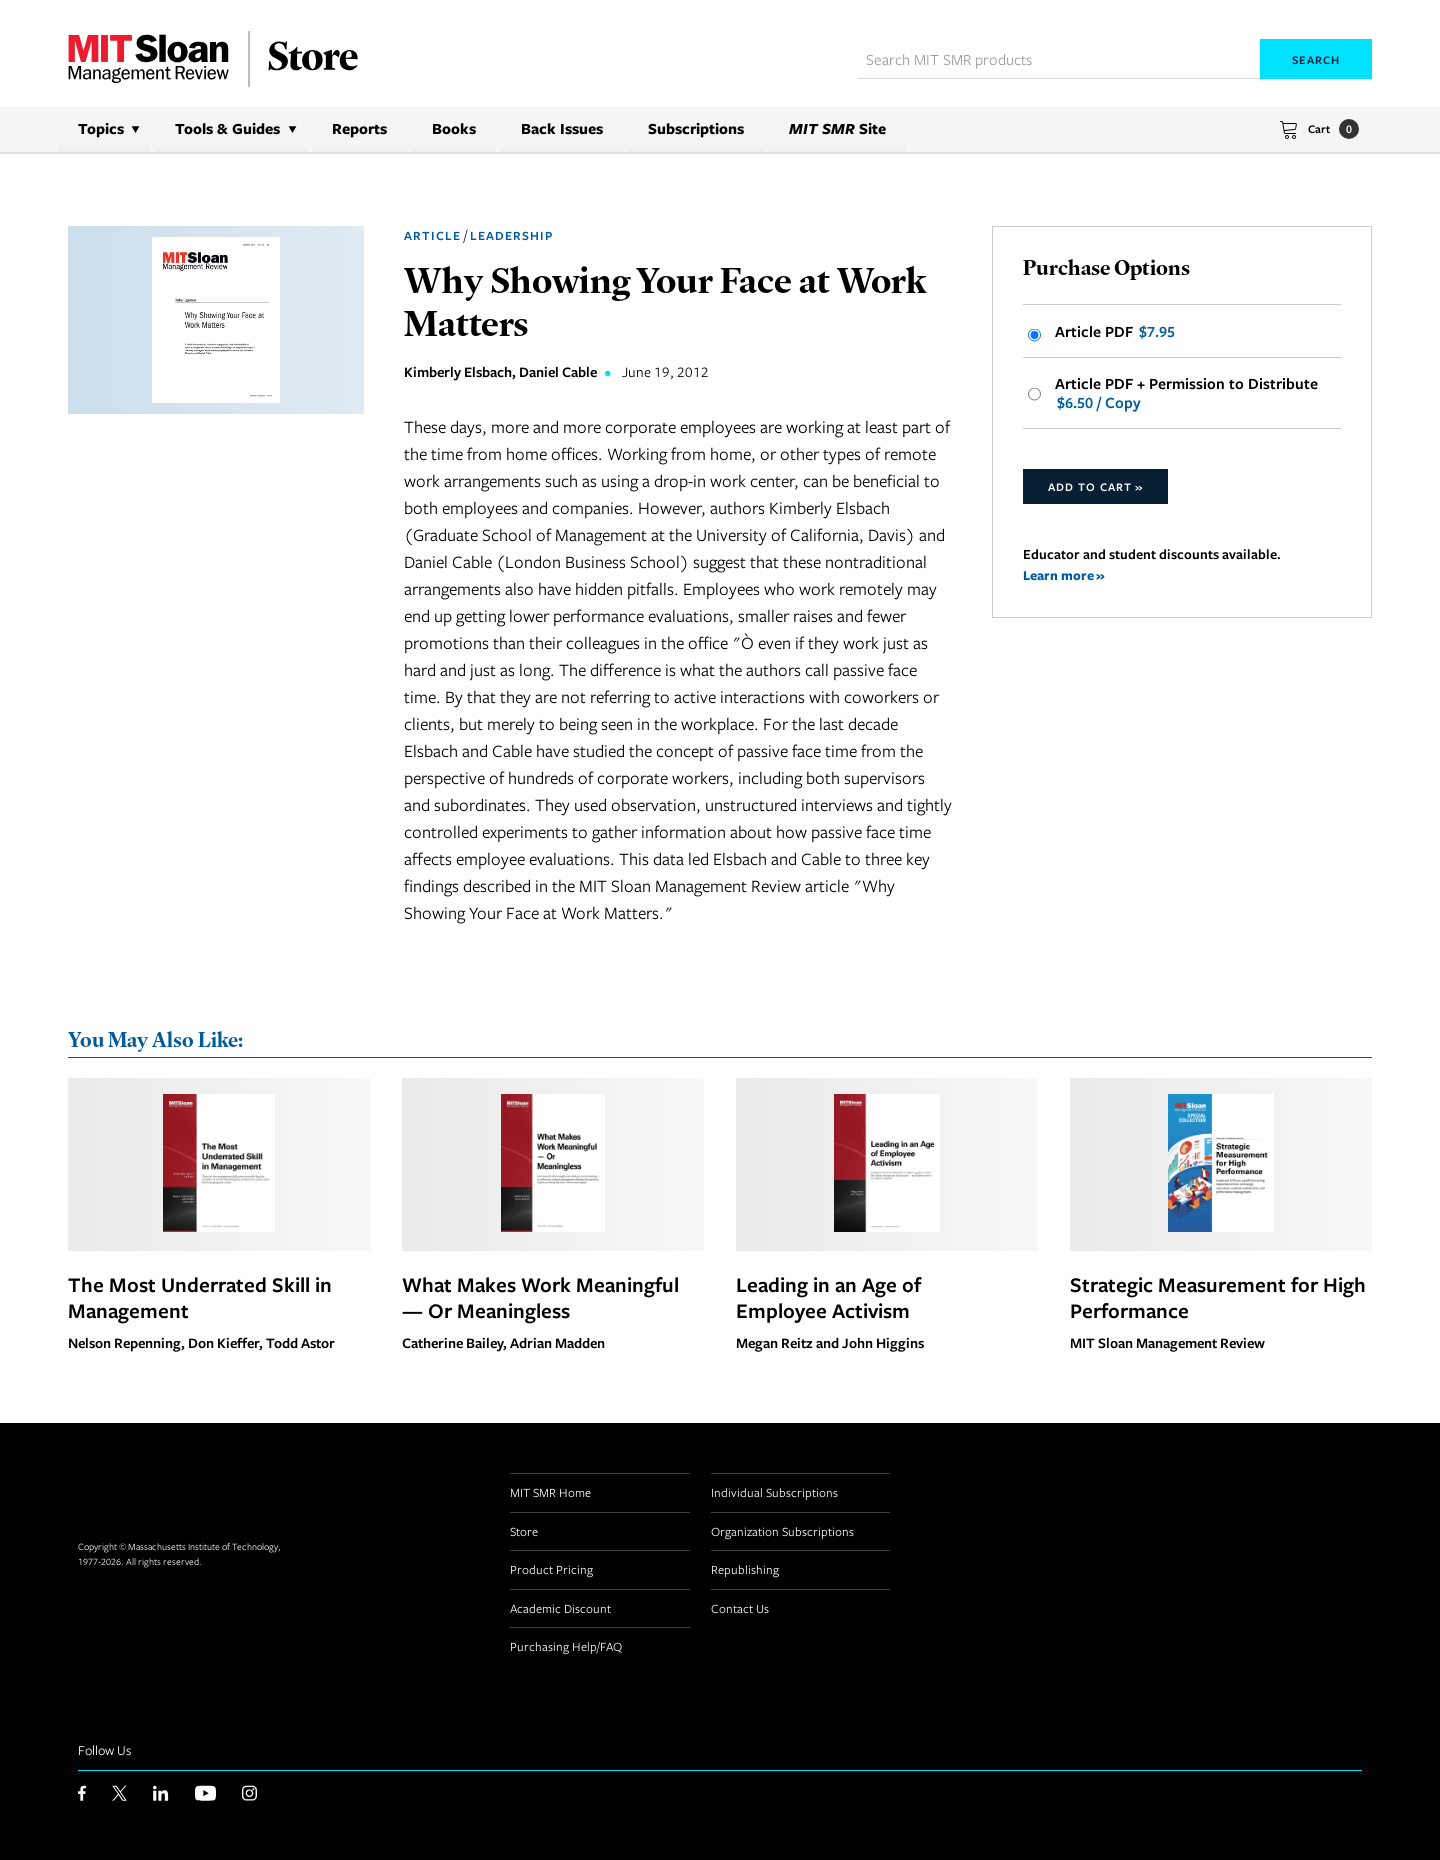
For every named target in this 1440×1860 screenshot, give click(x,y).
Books (454, 128)
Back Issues (562, 128)
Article (432, 235)
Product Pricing (551, 1570)
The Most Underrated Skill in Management (200, 1297)
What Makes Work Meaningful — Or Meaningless (540, 1297)
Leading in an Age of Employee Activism (828, 1297)
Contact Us (740, 1608)
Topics (101, 128)
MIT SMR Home (550, 1493)
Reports (359, 128)
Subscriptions (696, 128)
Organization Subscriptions (782, 1531)
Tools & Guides (227, 128)
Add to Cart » (1095, 488)
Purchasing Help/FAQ (566, 1647)
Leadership (511, 235)
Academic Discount (560, 1608)
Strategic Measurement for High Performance (1218, 1297)
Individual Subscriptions (774, 1493)
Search (1316, 59)
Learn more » (1064, 577)
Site (837, 128)
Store (524, 1531)
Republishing (745, 1570)
